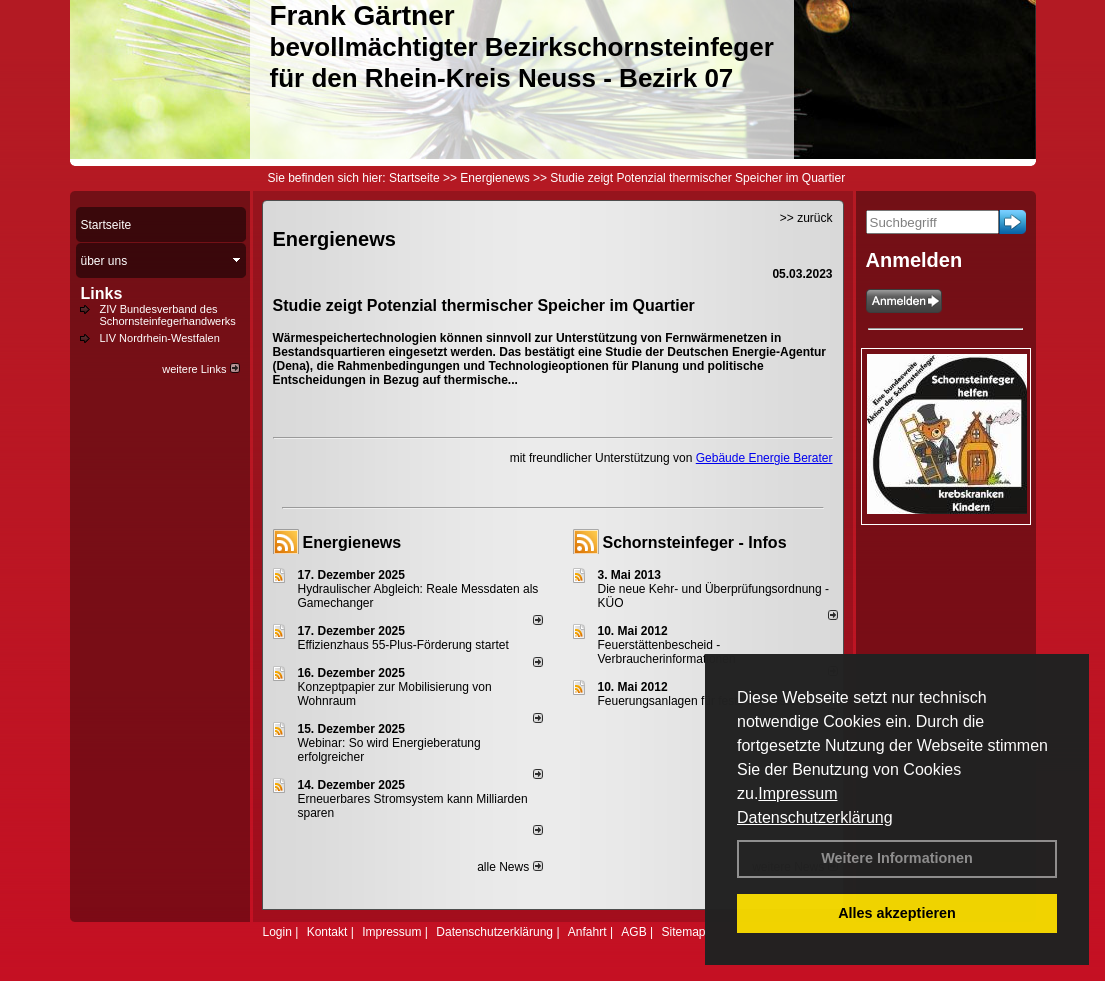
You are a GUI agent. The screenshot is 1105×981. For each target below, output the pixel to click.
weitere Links (200, 369)
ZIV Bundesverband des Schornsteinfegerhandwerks (168, 315)
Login (277, 932)
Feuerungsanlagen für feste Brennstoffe (703, 701)
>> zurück (806, 218)
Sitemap (683, 932)
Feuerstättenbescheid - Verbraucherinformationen (667, 652)
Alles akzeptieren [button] (897, 913)
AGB (633, 932)
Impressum (797, 793)
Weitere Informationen (897, 858)
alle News (509, 867)
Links (102, 293)
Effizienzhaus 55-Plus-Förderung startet (403, 645)
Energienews (352, 542)
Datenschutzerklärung (815, 817)
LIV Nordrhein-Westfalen (160, 338)
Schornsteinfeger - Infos (695, 542)
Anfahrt (587, 932)
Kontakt (327, 932)
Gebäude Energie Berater (764, 458)
